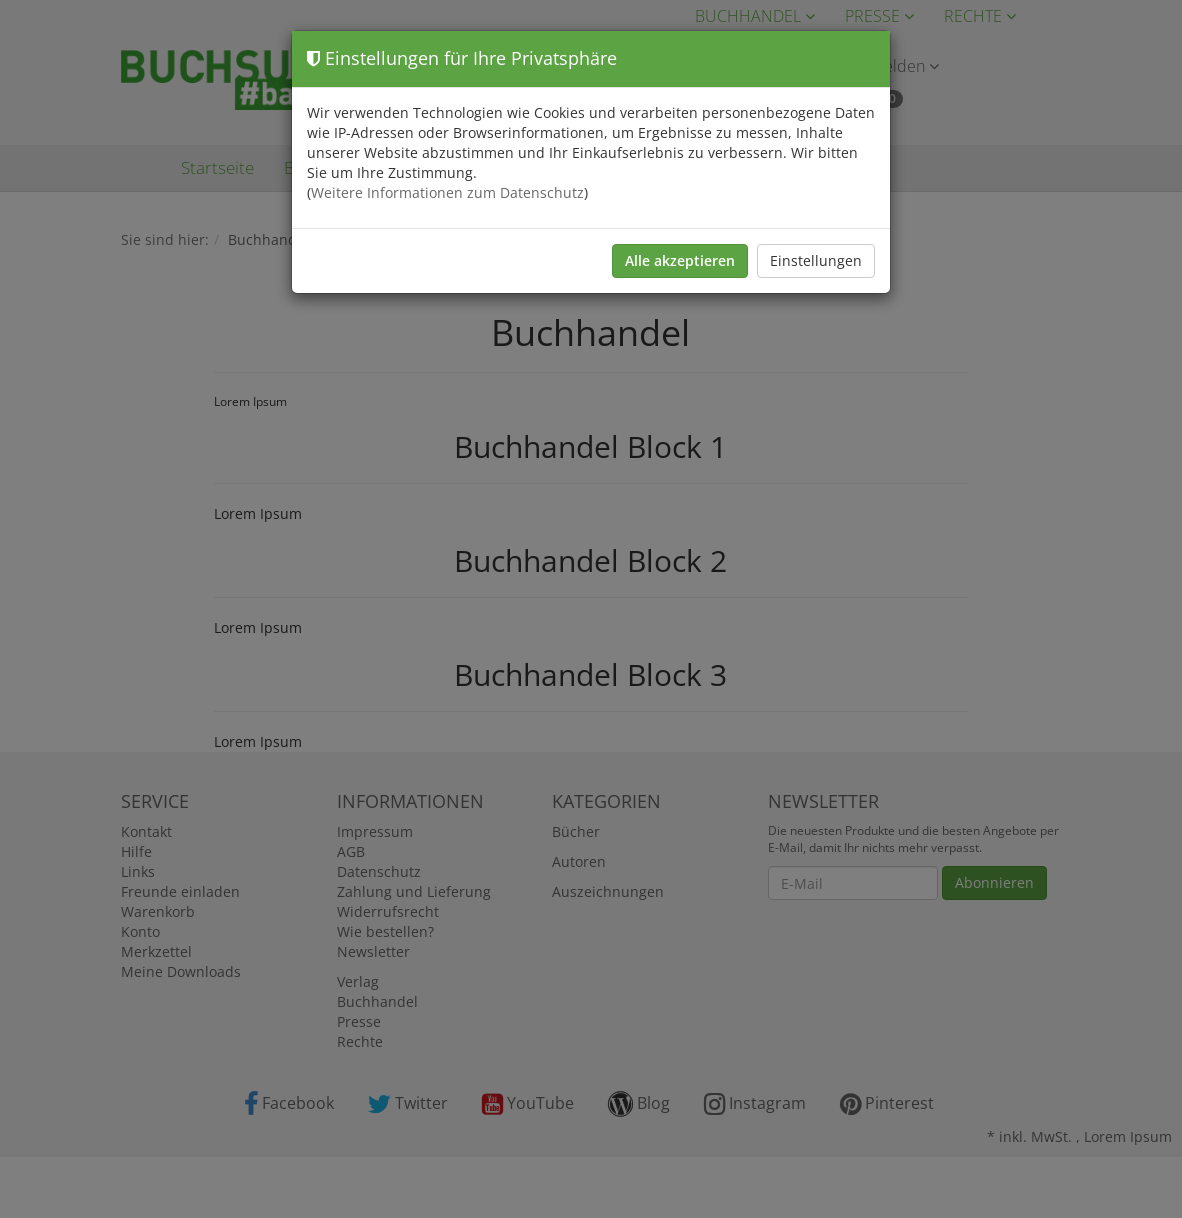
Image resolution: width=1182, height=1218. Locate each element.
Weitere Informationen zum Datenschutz (447, 192)
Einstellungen (816, 260)
